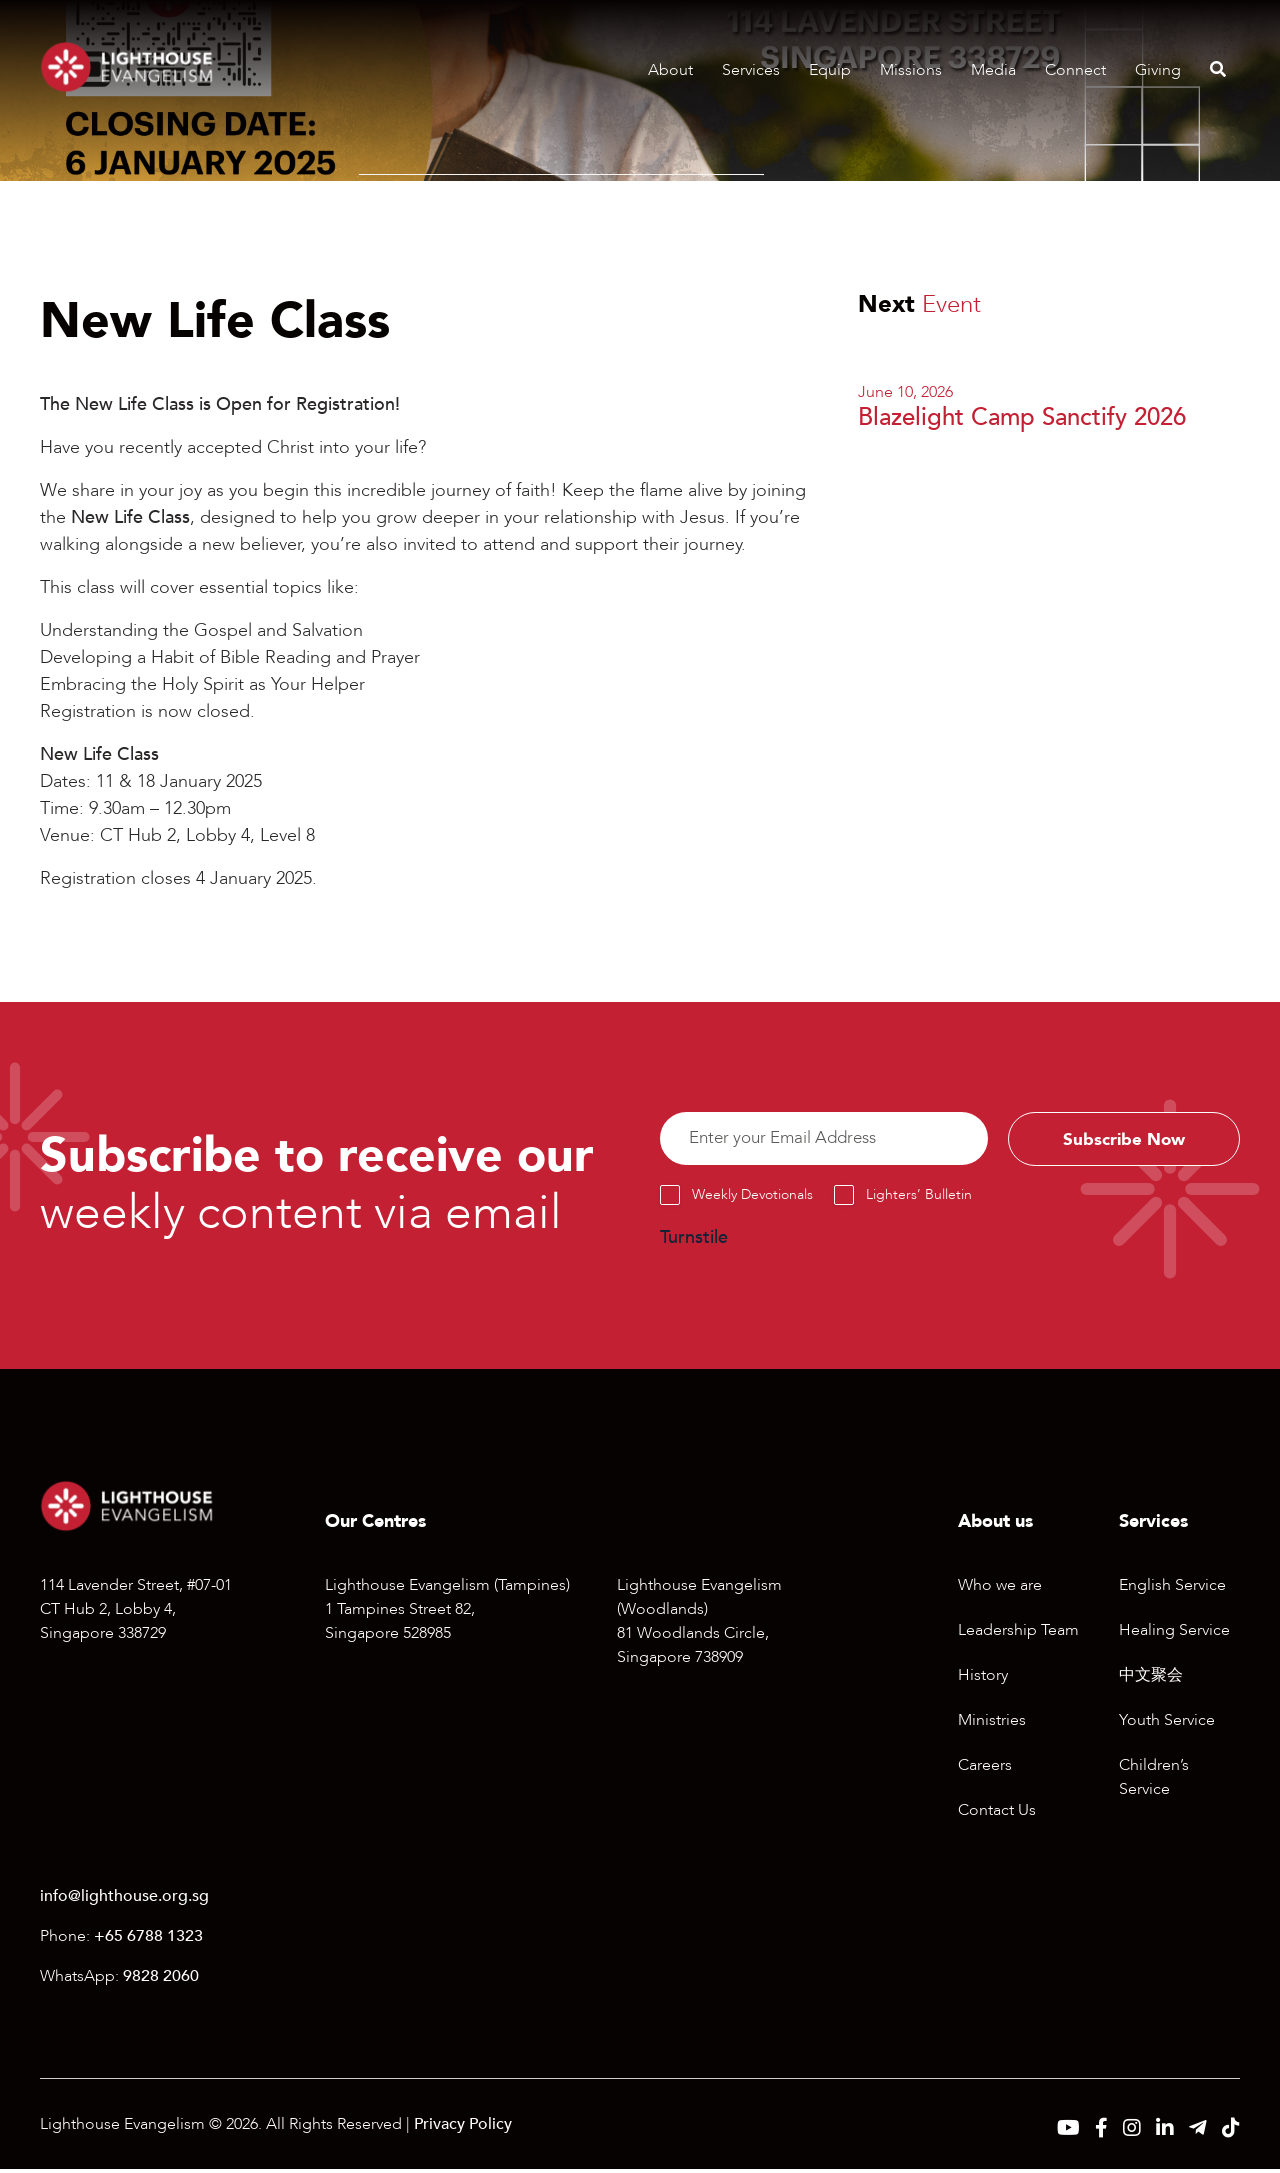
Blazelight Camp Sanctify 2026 (1022, 417)
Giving (1158, 70)
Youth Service (1167, 1724)
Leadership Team (1018, 1634)
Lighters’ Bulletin (919, 1199)
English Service (1172, 1589)
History (983, 1679)
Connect (1075, 70)
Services (751, 70)
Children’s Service (1154, 1781)
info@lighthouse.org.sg (124, 1900)
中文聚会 (1151, 1679)
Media (993, 70)
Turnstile (694, 1242)
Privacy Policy (463, 2128)
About (670, 70)
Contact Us (997, 1814)
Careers (985, 1769)
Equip (830, 70)
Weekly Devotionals (752, 1199)
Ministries (992, 1724)
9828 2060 (161, 1980)
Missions (911, 70)
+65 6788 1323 (148, 1940)
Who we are (1000, 1589)
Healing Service (1174, 1634)
